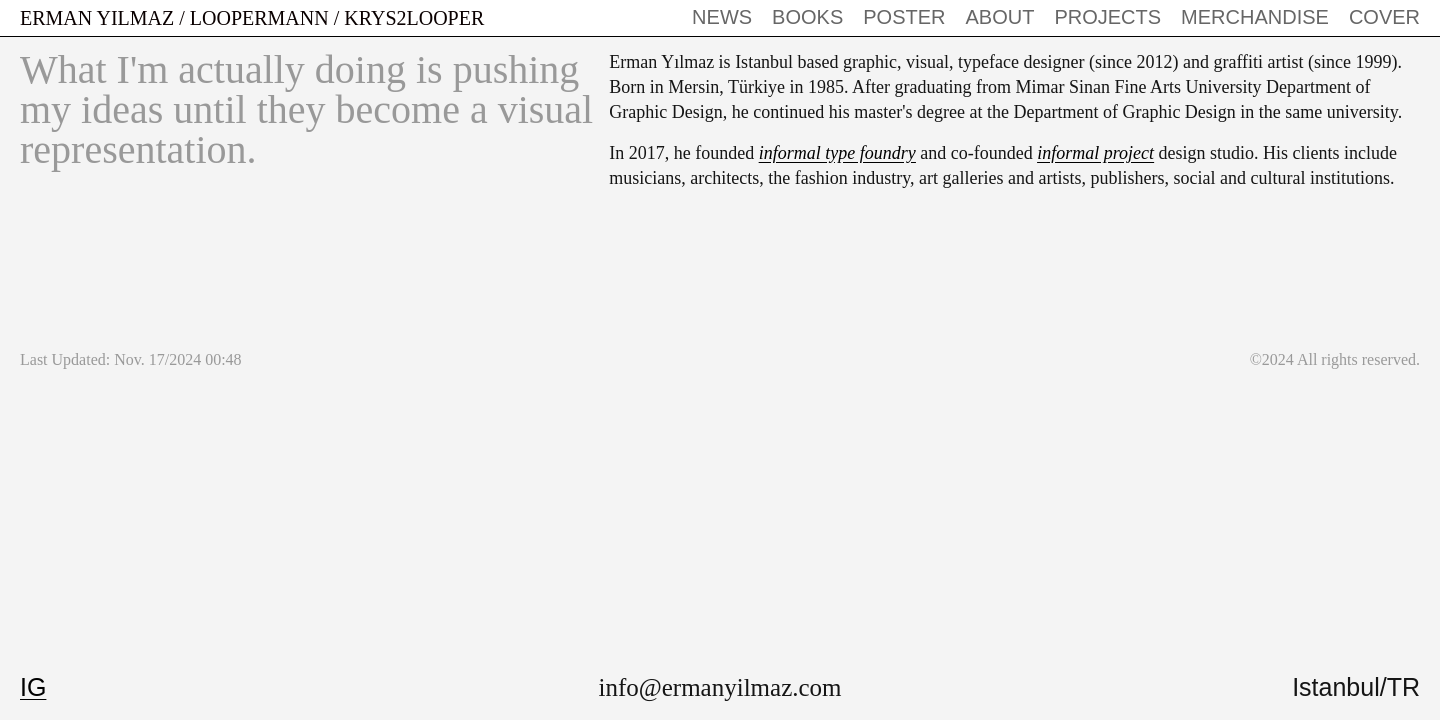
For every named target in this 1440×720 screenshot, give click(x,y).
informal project (1095, 153)
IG (33, 687)
